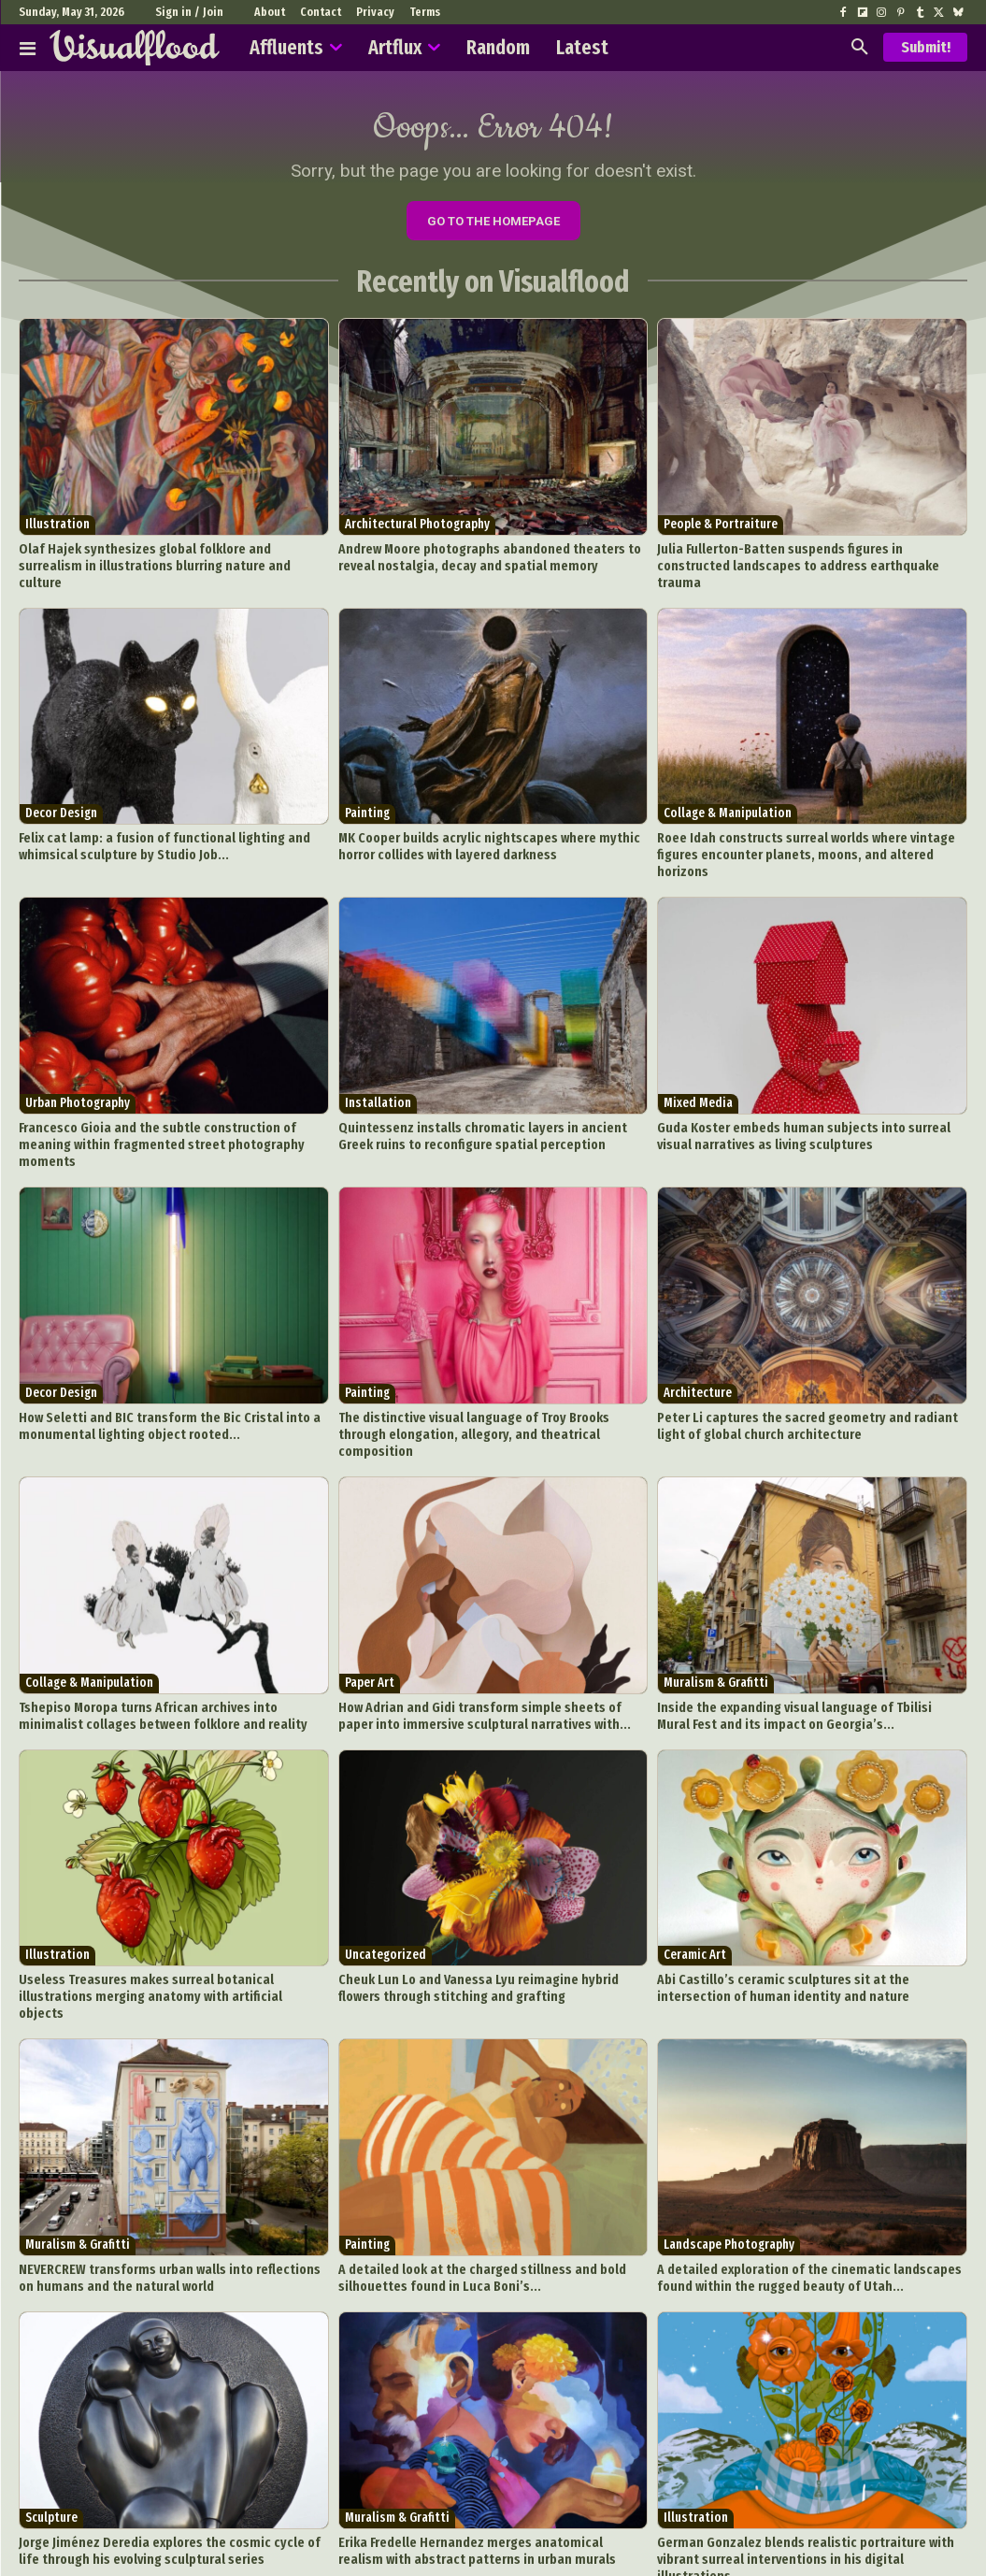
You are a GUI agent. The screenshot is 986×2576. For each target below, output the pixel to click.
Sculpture (51, 2408)
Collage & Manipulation (728, 799)
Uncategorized (385, 1871)
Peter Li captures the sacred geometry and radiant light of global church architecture (811, 1365)
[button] (859, 47)
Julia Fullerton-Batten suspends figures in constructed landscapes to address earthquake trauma (800, 561)
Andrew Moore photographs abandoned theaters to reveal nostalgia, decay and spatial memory (490, 561)
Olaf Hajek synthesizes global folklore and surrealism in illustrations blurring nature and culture (167, 561)
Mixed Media (698, 1067)
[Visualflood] (135, 47)
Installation (378, 1067)
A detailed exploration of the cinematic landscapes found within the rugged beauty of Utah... (809, 2170)
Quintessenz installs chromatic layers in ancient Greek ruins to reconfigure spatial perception (483, 1098)
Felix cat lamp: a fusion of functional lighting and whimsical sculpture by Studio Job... (149, 829)
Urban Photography (77, 1067)
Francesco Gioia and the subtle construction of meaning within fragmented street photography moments (166, 1098)
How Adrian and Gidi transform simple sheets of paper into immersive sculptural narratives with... (492, 1633)
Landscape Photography (729, 2140)
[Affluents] (28, 47)
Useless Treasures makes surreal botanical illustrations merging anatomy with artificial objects (166, 1902)
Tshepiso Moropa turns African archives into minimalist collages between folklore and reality (164, 1633)
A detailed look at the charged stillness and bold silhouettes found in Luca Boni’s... (466, 2170)
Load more (493, 2495)
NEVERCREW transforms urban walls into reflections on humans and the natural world (160, 2170)
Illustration (57, 531)
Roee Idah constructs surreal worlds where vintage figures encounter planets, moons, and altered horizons (810, 829)
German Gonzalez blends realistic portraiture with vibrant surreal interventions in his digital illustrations (811, 2439)
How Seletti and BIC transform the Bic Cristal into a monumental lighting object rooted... (153, 1365)
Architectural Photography (417, 531)
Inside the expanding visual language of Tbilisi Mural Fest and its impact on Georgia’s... (810, 1633)
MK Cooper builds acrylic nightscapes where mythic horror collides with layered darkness (490, 829)
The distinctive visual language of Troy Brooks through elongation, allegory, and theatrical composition (483, 1365)
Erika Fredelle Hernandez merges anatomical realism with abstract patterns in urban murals (490, 2439)
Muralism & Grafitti (716, 1603)
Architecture (698, 1335)
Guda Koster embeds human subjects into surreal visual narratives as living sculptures (803, 1098)
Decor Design (61, 799)
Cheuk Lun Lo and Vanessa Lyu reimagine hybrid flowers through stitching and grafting (482, 1902)
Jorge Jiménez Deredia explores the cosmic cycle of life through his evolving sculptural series (164, 2439)
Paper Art (369, 1603)
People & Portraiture (721, 531)
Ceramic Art (695, 1871)
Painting (367, 799)
